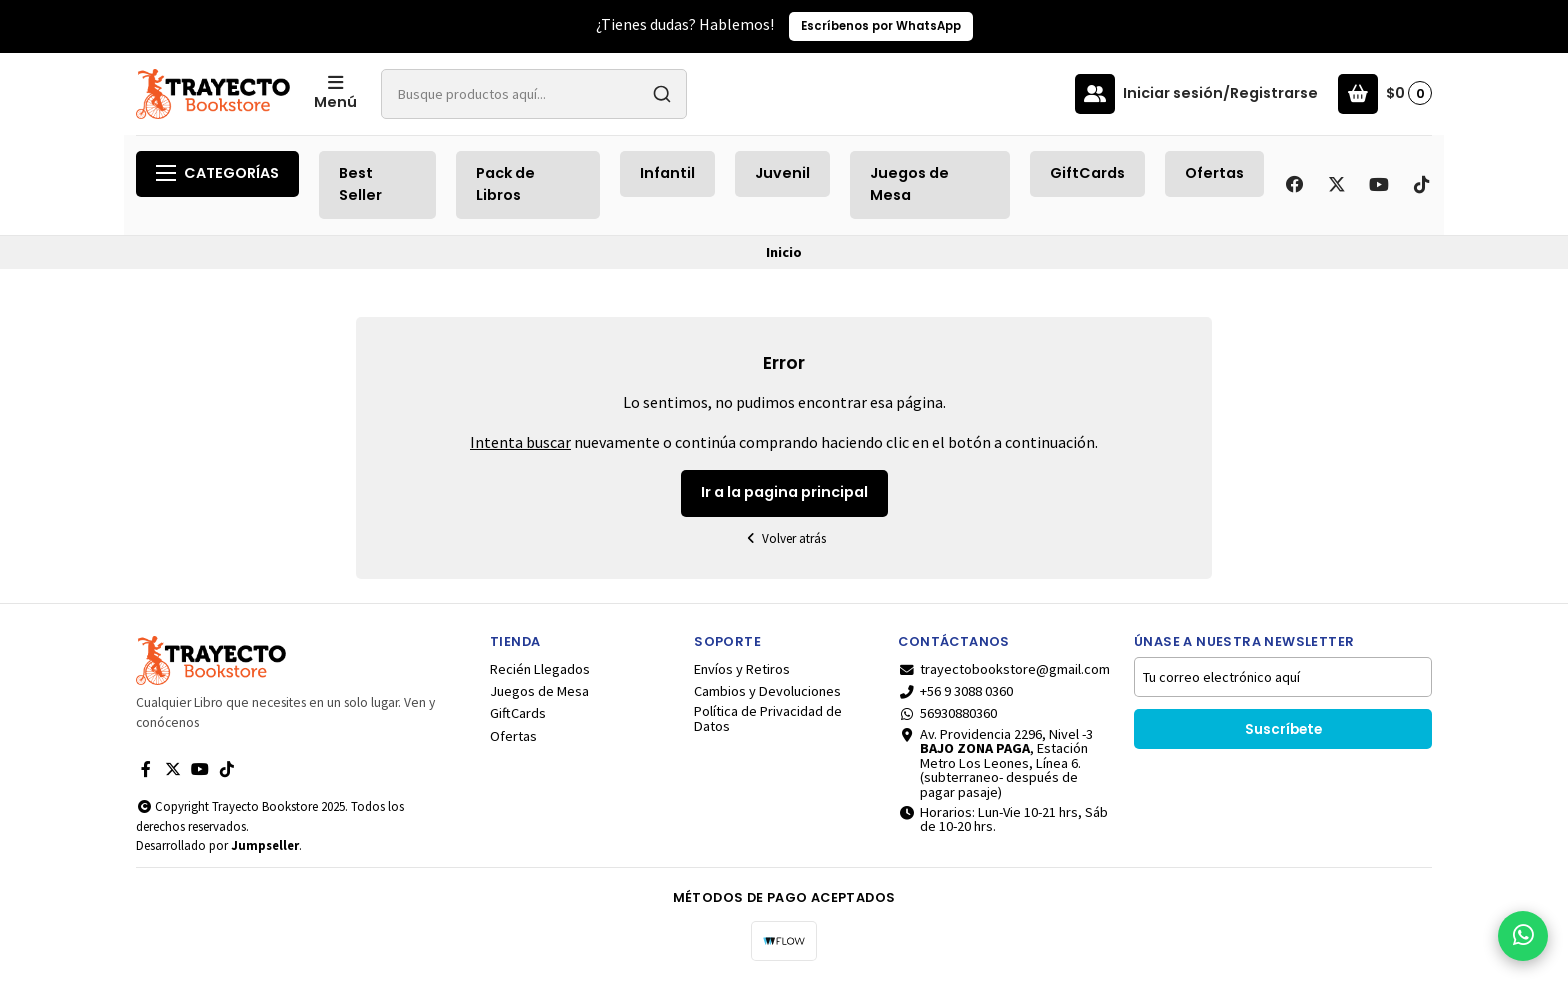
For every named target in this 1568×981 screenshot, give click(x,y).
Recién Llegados (540, 669)
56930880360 (947, 713)
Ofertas (1214, 173)
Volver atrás (784, 538)
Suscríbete (1283, 729)
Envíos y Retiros (742, 669)
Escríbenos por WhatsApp (881, 26)
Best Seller (360, 184)
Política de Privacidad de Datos (768, 718)
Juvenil (782, 173)
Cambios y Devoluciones (767, 691)
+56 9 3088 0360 (955, 691)
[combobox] (534, 94)
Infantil (667, 173)
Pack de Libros (505, 184)
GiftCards (1087, 173)
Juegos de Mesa (909, 184)
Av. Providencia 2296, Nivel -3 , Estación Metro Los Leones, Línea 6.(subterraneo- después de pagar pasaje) (995, 763)
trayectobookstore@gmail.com (1004, 669)
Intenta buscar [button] (520, 442)
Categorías (217, 173)
